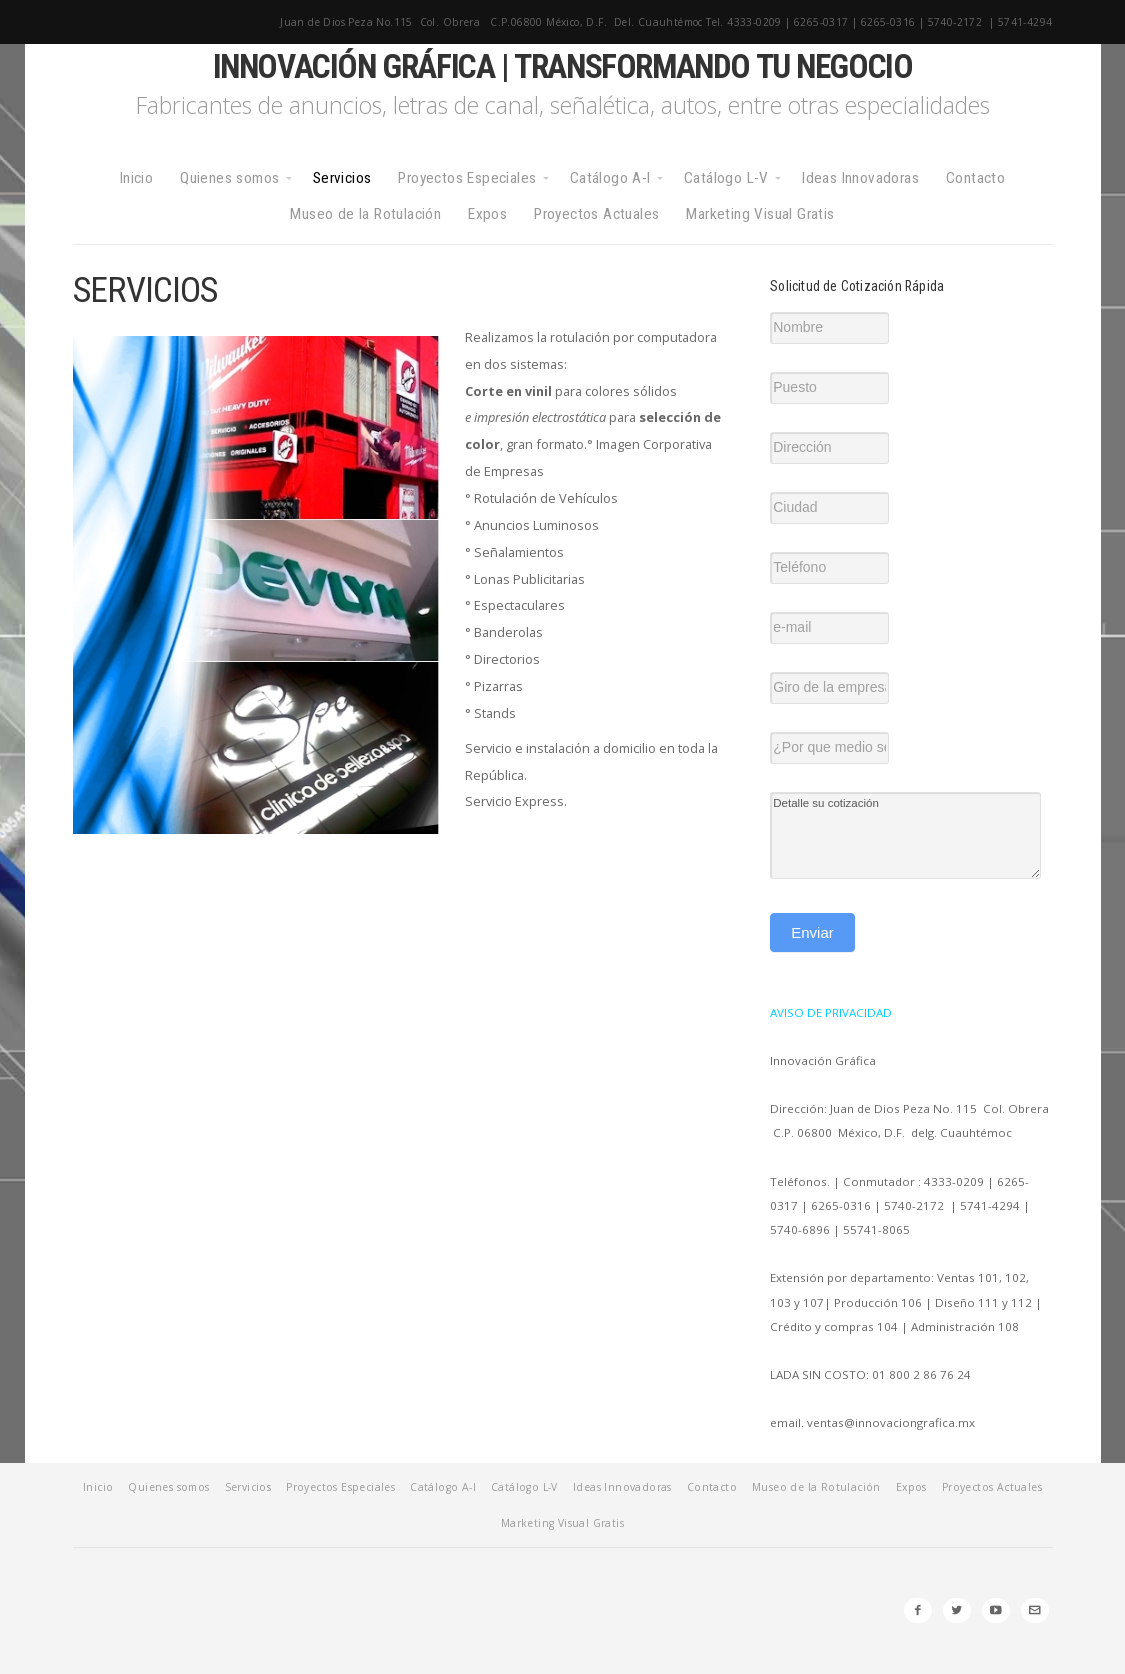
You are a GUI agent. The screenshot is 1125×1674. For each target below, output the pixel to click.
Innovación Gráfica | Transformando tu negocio (563, 66)
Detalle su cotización (905, 835)
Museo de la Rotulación (365, 214)
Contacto (975, 178)
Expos (487, 214)
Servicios (342, 178)
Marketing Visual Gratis (760, 214)
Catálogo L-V (726, 178)
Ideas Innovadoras (860, 178)
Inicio (136, 178)
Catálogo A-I (610, 178)
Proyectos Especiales (467, 178)
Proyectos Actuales (596, 214)
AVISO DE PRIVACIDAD (831, 1012)
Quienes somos (229, 178)
